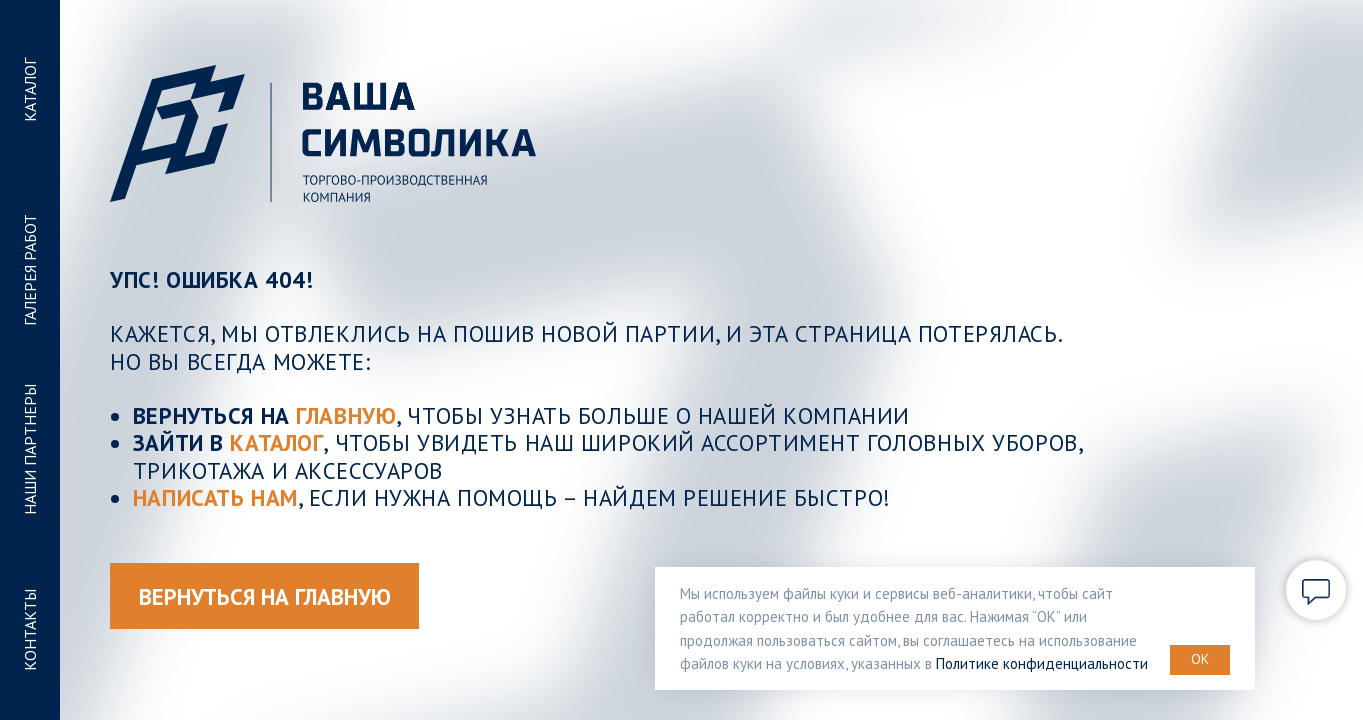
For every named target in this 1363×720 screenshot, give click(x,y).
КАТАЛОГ (30, 90)
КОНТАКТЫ (30, 630)
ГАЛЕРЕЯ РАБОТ (30, 270)
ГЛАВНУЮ (346, 415)
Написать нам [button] (215, 497)
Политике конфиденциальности (1042, 663)
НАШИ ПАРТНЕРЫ (30, 450)
